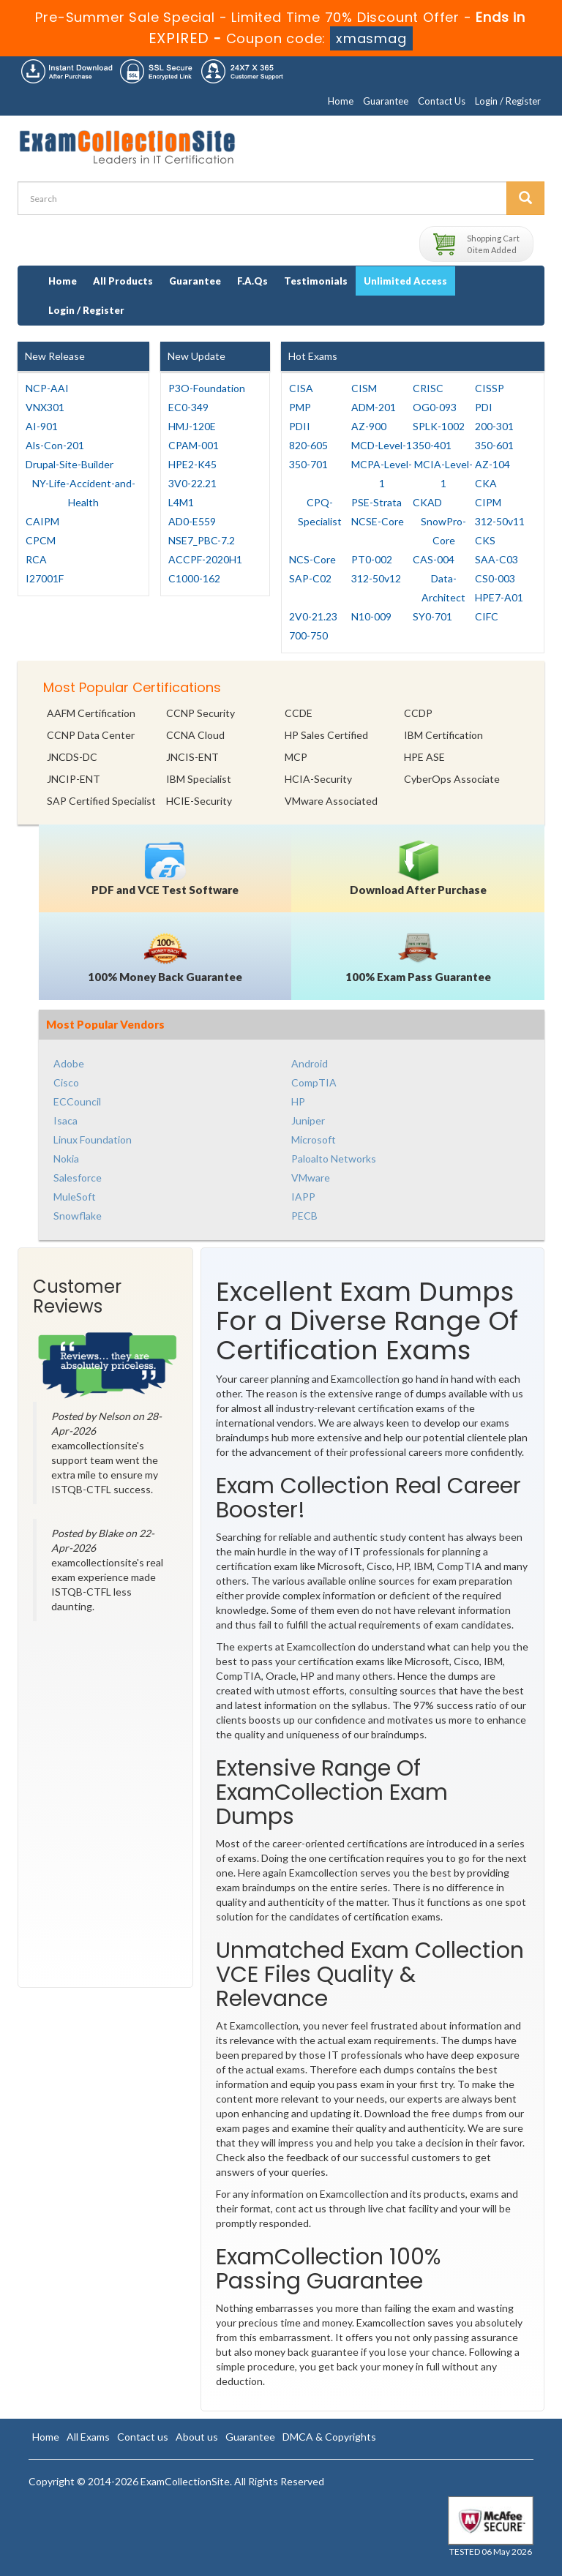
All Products (123, 281)
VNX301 (45, 407)
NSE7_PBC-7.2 (201, 540)
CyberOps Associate (452, 779)
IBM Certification (443, 735)
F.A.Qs (252, 281)
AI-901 (42, 426)
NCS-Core (312, 559)
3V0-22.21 (192, 483)
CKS (485, 540)
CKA (486, 483)
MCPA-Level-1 (381, 473)
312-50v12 (376, 578)
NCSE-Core (377, 521)
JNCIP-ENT (73, 779)
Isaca (65, 1120)
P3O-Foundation (206, 388)
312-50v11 (500, 521)
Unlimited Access (405, 281)
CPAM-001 (193, 445)
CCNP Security (200, 713)
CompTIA (314, 1082)
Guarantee (385, 101)
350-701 (308, 464)
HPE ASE (424, 757)
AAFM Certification (91, 713)
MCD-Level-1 (381, 445)
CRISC (428, 388)
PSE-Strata (376, 502)
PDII (299, 426)
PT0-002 (371, 559)
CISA (301, 388)
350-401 (432, 445)
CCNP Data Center (91, 735)
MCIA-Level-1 (443, 473)
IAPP (303, 1196)
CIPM (488, 502)
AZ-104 (492, 464)
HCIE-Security (199, 801)
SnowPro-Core (443, 531)
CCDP (418, 713)
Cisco (66, 1082)
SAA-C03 (496, 559)
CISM (364, 388)
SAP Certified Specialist (101, 801)
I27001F (45, 578)
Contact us (142, 2436)
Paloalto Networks (333, 1158)
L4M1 (181, 502)
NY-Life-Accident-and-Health (83, 492)
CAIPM (42, 521)
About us (197, 2436)
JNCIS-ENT (192, 757)
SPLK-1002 (439, 426)
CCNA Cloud (195, 735)
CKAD (427, 502)
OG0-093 (435, 407)
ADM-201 (373, 407)
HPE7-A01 (499, 597)
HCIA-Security (318, 779)
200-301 (494, 426)
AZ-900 (368, 426)
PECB (304, 1215)
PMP (300, 407)
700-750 (308, 635)
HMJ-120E (192, 426)
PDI (483, 407)
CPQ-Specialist (320, 511)
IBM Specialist (198, 779)
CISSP (489, 388)
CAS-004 (433, 559)
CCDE (298, 713)
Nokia (66, 1158)
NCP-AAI (47, 388)
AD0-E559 (192, 521)
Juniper (308, 1120)
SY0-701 (432, 616)
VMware (310, 1177)
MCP (296, 757)
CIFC (486, 616)
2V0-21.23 (313, 616)
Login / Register (508, 101)
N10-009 (371, 616)
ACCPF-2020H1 (205, 559)
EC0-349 (188, 407)
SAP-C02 (310, 578)
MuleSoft (74, 1196)
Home (340, 101)
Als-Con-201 (55, 445)
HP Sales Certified (326, 735)
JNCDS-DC (72, 757)
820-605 (308, 445)
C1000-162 (194, 578)
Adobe (68, 1063)
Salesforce (77, 1177)
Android (309, 1063)
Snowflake (77, 1215)
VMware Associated (331, 801)
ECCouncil (77, 1101)
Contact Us (441, 101)
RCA (36, 559)
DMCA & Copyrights (329, 2436)
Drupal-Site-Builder (69, 464)
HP (298, 1101)
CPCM (41, 540)
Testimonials (316, 281)
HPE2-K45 (192, 464)
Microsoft (313, 1139)
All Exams (88, 2436)
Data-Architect (443, 588)
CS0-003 (495, 578)
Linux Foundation (92, 1139)
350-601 (494, 445)
